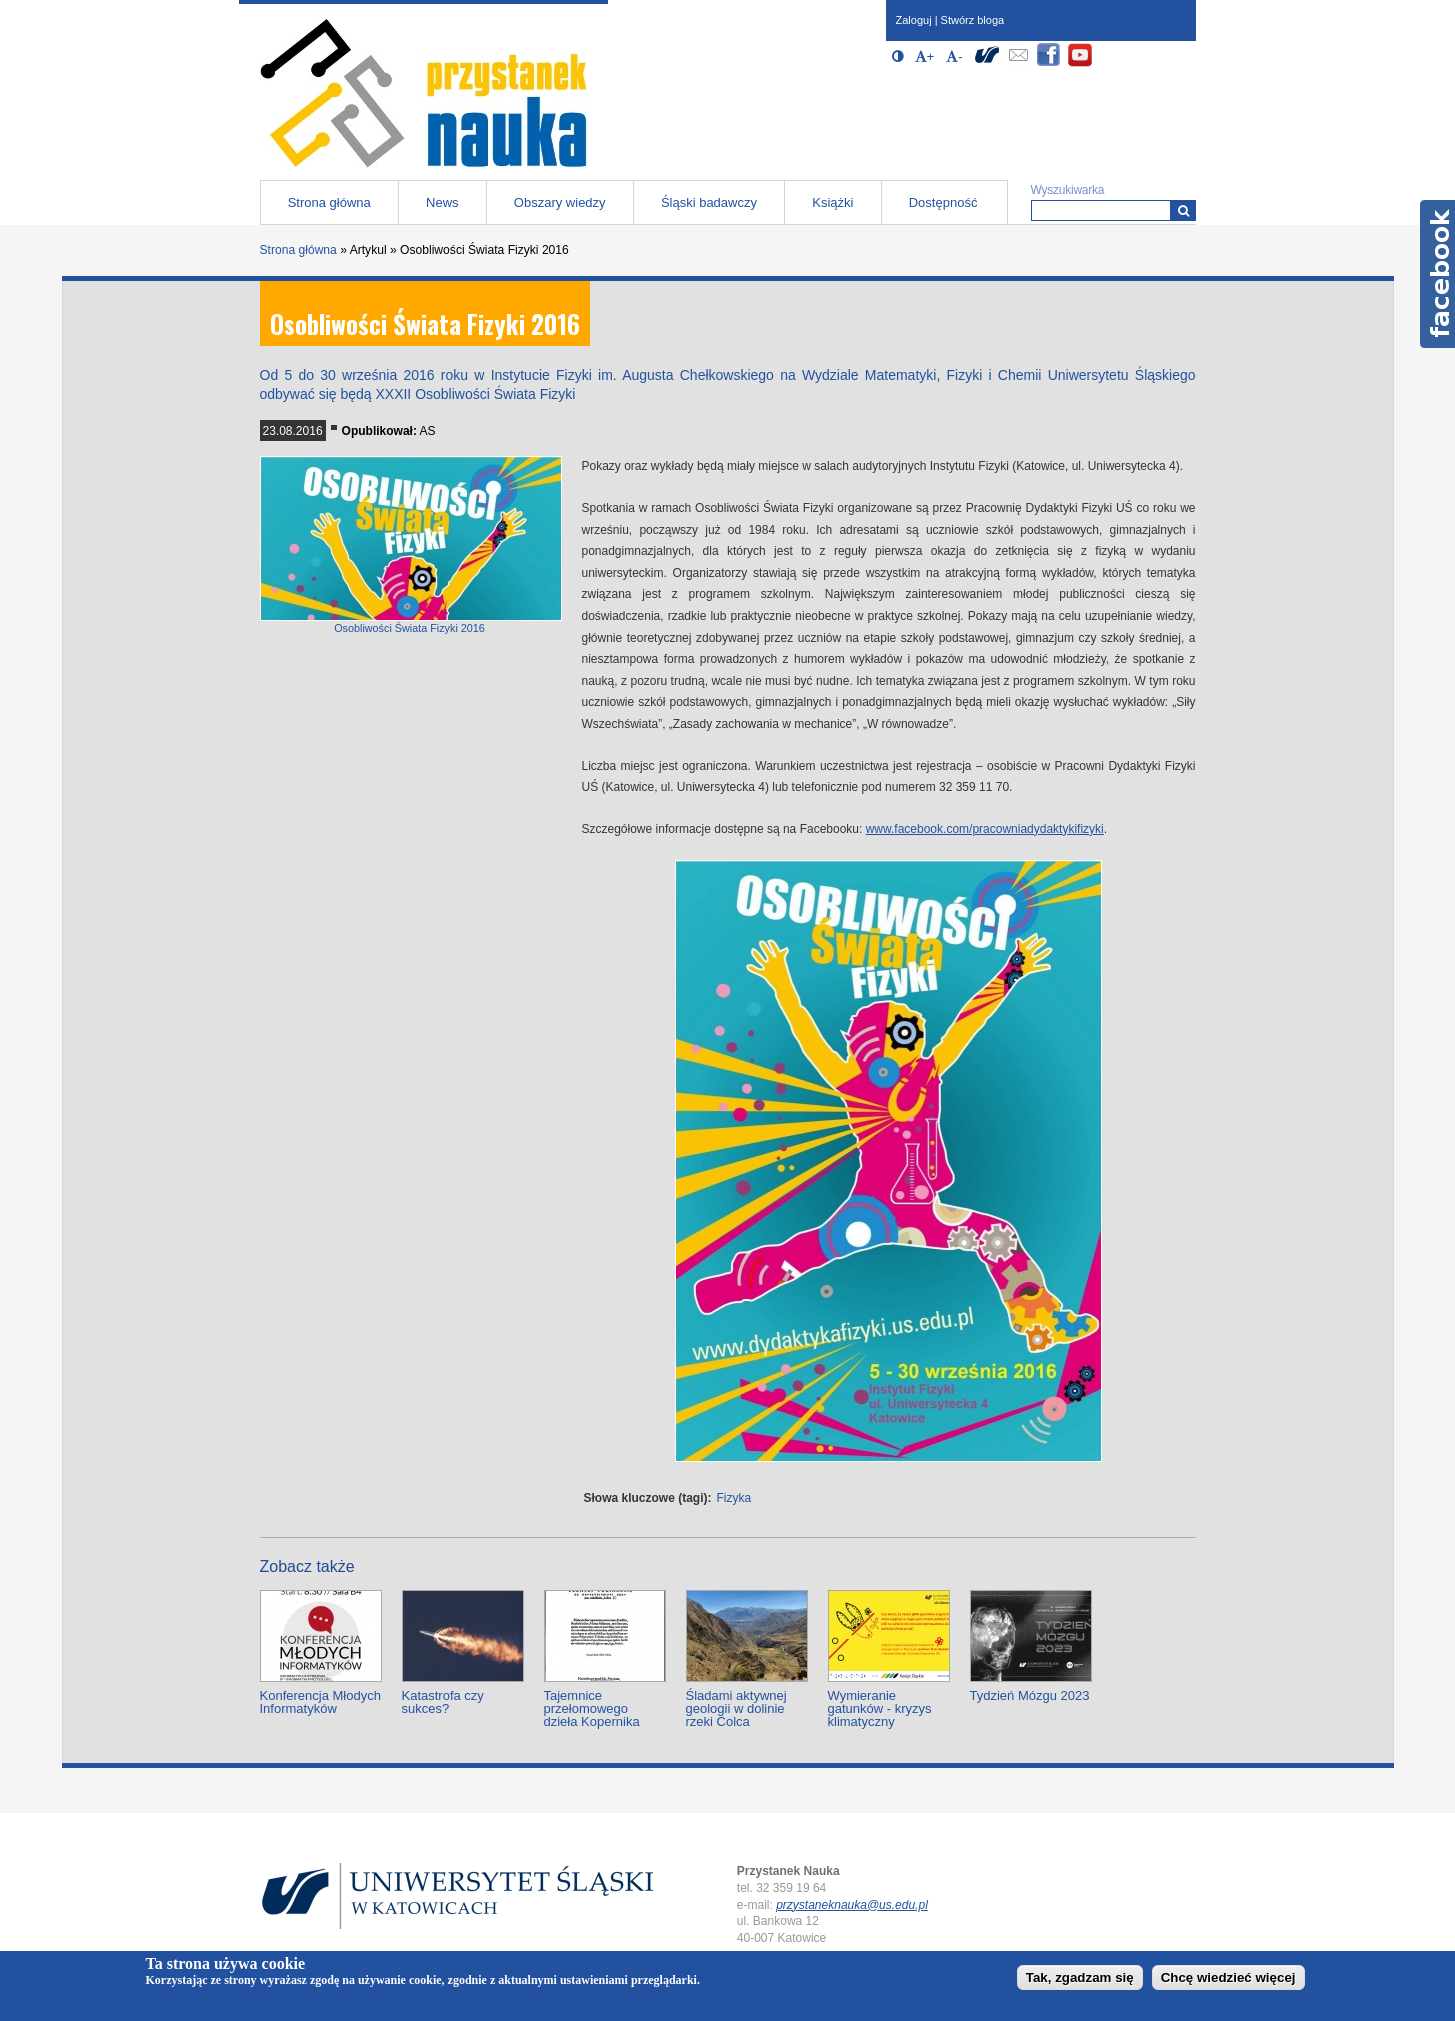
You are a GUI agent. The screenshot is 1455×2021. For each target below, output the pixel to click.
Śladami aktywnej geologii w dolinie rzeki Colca (736, 1708)
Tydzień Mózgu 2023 (1030, 1695)
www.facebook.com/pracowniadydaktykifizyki (985, 829)
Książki (832, 202)
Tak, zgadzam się (1080, 1977)
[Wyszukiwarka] (1183, 210)
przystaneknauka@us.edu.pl (852, 1905)
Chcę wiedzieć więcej (1228, 1977)
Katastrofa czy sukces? (443, 1702)
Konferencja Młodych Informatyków (320, 1702)
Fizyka (734, 1498)
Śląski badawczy (709, 202)
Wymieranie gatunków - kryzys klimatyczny (880, 1708)
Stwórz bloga (973, 20)
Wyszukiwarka (1068, 190)
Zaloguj (914, 20)
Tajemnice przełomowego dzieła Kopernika (592, 1708)
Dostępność (943, 202)
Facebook (1437, 274)
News (442, 202)
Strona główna (329, 202)
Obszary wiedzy (560, 202)
